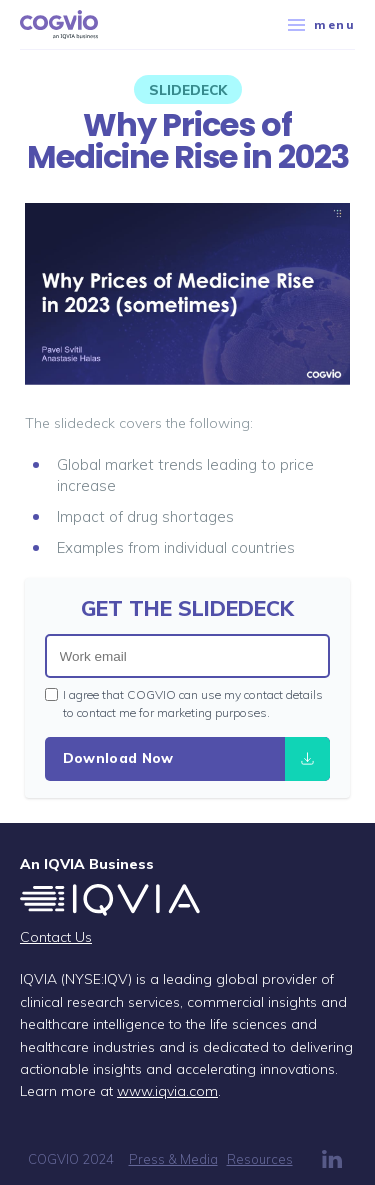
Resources (260, 1159)
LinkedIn (332, 1159)
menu (321, 24)
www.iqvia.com (167, 1091)
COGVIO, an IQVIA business (59, 25)
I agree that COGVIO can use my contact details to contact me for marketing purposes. (184, 703)
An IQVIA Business (87, 864)
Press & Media (173, 1159)
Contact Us (56, 937)
